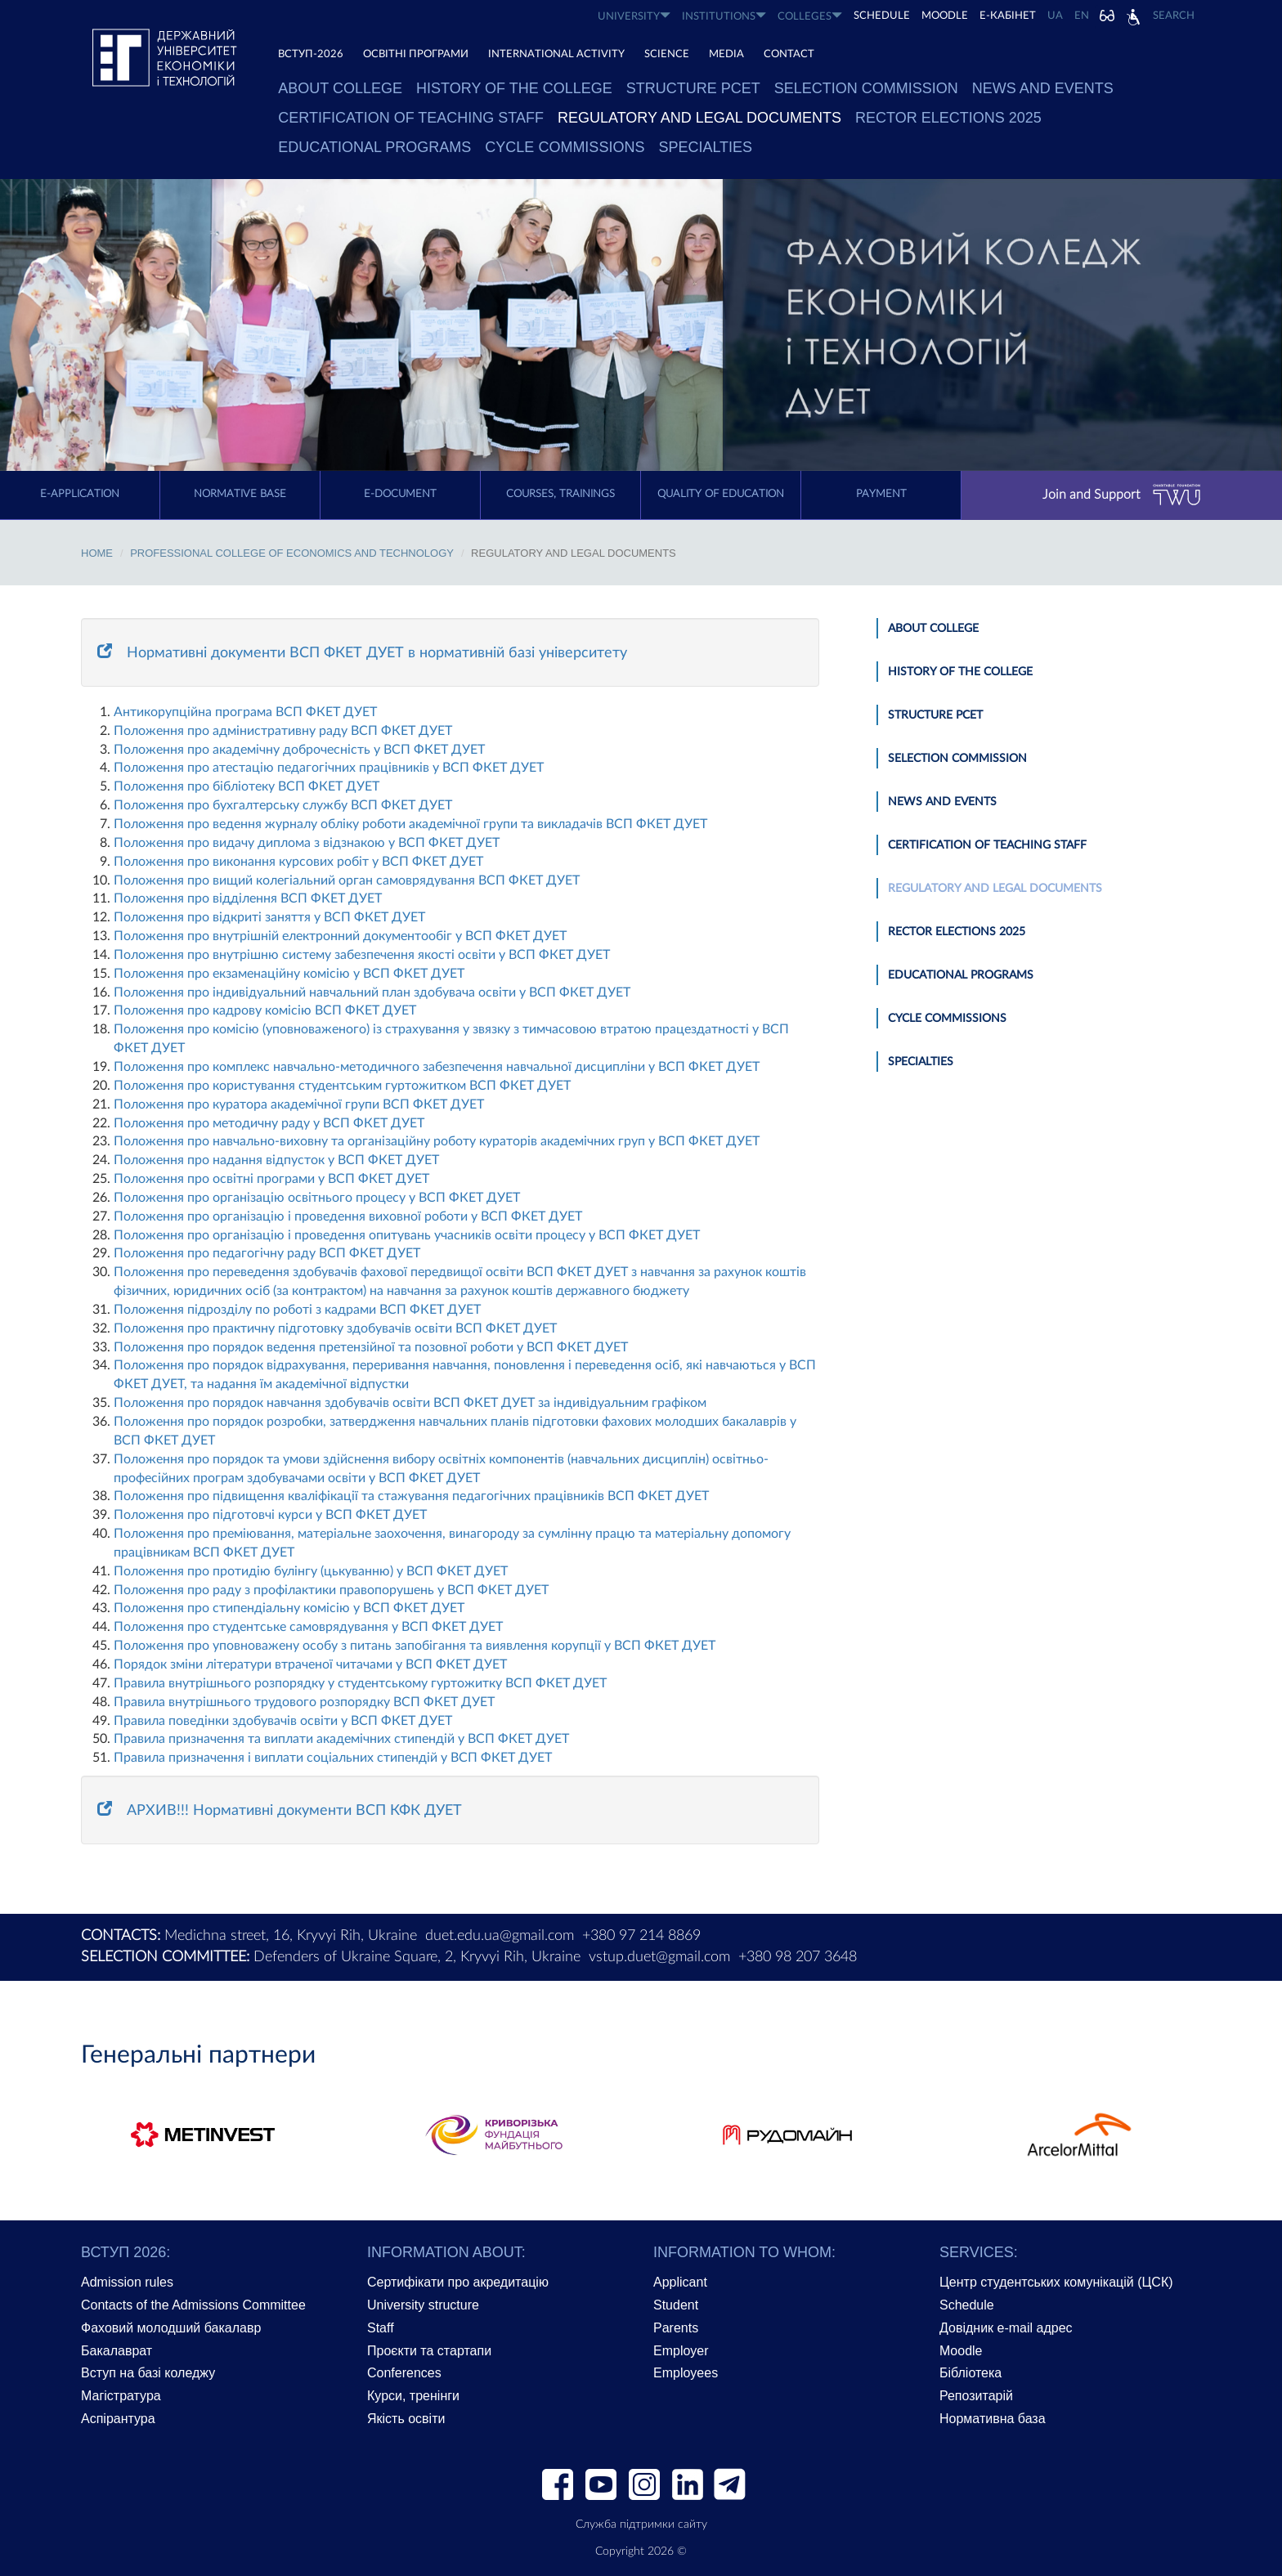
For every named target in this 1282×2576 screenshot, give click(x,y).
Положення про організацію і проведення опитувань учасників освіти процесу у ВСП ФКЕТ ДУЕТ (407, 1235)
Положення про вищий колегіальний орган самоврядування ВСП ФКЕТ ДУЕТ (347, 880)
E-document (400, 494)
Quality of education (720, 494)
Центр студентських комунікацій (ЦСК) (1056, 2282)
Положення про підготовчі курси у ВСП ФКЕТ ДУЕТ (270, 1514)
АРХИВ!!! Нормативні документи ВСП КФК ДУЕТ (279, 1810)
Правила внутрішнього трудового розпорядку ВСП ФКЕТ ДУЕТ (304, 1702)
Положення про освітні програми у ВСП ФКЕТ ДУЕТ (271, 1178)
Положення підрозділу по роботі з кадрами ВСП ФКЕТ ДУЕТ (297, 1309)
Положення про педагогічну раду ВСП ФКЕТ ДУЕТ (267, 1253)
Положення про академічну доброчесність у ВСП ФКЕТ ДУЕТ (299, 749)
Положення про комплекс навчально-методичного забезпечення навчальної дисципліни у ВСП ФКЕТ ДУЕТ (437, 1066)
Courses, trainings (560, 494)
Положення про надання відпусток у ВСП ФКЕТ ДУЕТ (276, 1160)
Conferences (404, 2373)
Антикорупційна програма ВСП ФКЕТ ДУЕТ (245, 712)
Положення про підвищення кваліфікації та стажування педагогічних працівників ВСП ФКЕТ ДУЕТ (411, 1496)
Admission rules (127, 2282)
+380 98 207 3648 (797, 1957)
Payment (881, 494)
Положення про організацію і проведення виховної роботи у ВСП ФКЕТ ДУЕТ (348, 1216)
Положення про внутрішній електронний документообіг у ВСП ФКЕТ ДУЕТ (340, 936)
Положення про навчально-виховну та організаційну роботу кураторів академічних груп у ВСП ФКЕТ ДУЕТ (437, 1141)
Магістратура (121, 2396)
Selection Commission (866, 88)
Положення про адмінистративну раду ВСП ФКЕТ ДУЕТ (283, 730)
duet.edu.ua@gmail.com (499, 1936)
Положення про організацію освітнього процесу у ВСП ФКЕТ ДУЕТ (317, 1197)
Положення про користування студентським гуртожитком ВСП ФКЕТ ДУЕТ (342, 1085)
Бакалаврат (116, 2351)
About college (340, 88)
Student (675, 2305)
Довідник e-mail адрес (1006, 2328)
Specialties (705, 147)
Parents (675, 2328)
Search (1174, 16)
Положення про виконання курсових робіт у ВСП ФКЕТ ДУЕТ (298, 861)
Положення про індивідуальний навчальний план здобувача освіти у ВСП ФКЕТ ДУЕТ (372, 992)
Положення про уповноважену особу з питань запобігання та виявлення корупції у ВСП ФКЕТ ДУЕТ (414, 1645)
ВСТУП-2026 (310, 54)
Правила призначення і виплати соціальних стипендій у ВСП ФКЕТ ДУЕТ (333, 1757)
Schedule (966, 2305)
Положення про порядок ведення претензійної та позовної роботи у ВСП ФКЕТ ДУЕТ (371, 1347)
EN (1081, 16)
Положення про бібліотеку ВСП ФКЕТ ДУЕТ (246, 786)
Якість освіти (406, 2419)
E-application (79, 494)
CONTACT (789, 54)
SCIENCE (666, 54)
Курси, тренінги (413, 2396)
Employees (685, 2373)
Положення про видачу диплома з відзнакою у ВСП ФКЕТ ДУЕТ (307, 842)
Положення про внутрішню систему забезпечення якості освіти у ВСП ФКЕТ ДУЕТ (362, 954)
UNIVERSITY (634, 16)
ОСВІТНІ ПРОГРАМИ (415, 54)
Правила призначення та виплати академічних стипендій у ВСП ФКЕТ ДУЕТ (341, 1738)
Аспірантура (118, 2419)
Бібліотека (970, 2373)
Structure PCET (693, 88)
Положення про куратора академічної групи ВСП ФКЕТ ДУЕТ (299, 1104)
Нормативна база (992, 2419)
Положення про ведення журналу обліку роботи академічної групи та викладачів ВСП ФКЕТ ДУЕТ (410, 824)
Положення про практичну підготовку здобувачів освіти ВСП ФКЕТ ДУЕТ (335, 1328)
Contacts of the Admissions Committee (193, 2305)
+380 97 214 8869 (641, 1936)
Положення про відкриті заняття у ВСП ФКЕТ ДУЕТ (269, 917)
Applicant (680, 2282)
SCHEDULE (882, 16)
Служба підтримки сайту (641, 2524)
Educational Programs (374, 147)
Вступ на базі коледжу (148, 2373)
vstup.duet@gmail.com (659, 1957)
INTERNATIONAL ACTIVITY (556, 54)
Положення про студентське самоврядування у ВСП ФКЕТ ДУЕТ (308, 1626)
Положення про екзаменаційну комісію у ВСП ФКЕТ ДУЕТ (289, 973)
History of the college (514, 88)
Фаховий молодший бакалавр (171, 2328)
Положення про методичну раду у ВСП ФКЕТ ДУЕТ (269, 1123)
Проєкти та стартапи (429, 2351)
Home (97, 553)
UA (1055, 16)
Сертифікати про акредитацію (458, 2282)
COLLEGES (810, 16)
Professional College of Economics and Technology (292, 553)
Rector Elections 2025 (948, 118)
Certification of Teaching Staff (411, 118)
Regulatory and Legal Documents (699, 118)
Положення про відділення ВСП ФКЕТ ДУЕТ (248, 898)
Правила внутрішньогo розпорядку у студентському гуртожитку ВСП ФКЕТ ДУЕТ (360, 1683)
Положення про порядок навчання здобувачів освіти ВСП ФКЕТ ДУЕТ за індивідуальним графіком (410, 1402)
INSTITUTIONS (724, 16)
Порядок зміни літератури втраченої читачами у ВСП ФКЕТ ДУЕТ (310, 1664)
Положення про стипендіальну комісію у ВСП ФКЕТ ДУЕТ (289, 1608)
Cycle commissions (564, 147)
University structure (423, 2305)
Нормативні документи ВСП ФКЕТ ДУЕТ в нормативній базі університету (362, 653)
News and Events (1043, 88)
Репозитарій (976, 2396)
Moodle (944, 16)
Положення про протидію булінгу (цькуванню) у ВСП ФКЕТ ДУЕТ (311, 1571)
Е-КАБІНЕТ (1007, 16)
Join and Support (1121, 495)
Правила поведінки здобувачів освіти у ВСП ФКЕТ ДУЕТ (283, 1720)
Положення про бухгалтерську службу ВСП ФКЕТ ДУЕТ (283, 805)
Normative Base (240, 494)
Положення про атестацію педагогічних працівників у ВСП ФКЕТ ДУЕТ (329, 767)
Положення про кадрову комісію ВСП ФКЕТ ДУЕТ (265, 1010)
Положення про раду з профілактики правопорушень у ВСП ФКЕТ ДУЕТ (331, 1590)
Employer (681, 2351)
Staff (380, 2328)
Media (726, 54)
